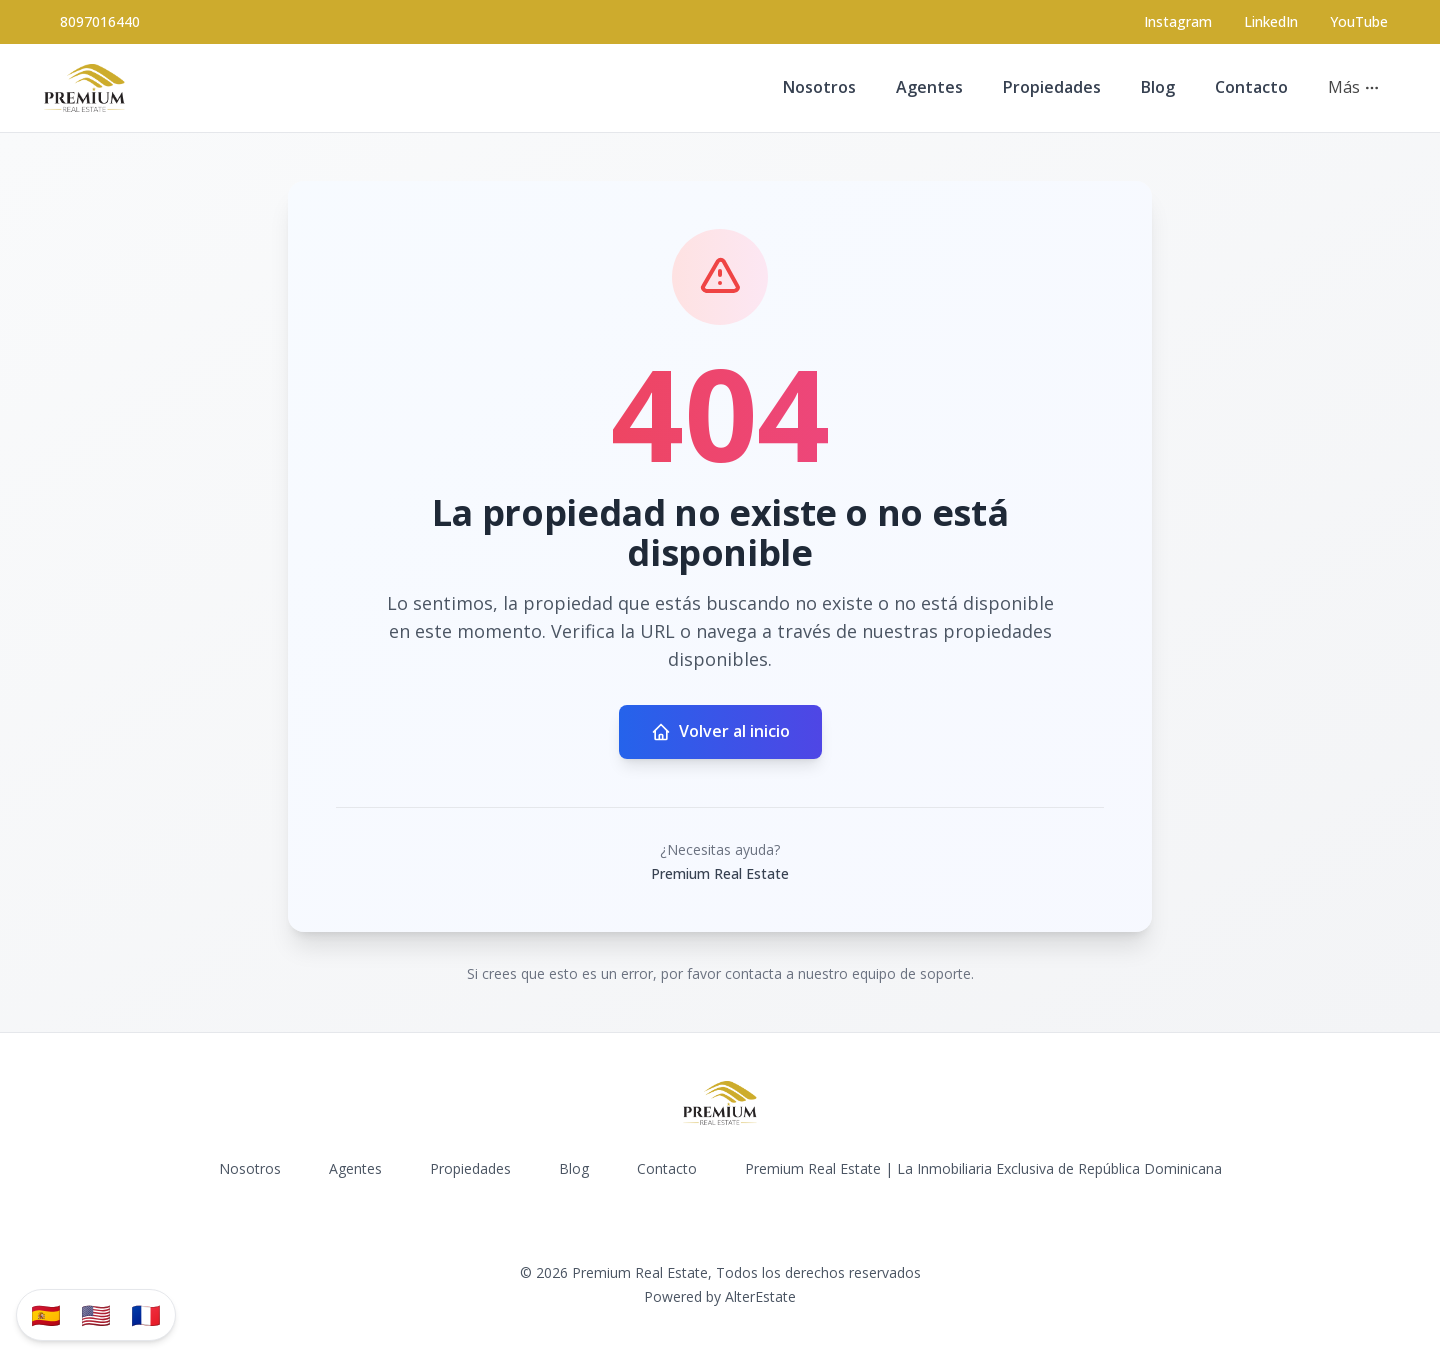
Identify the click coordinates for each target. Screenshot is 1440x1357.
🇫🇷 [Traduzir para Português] (146, 1314)
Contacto (1251, 87)
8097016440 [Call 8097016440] (100, 21)
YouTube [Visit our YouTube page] (1359, 21)
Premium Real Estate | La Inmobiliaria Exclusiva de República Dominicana (983, 1168)
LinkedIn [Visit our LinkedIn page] (1271, 21)
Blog (1158, 87)
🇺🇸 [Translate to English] (96, 1314)
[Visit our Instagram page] (1178, 22)
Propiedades (1052, 87)
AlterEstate (760, 1296)
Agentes (929, 87)
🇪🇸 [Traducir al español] (46, 1314)
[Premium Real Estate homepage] (84, 88)
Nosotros (819, 87)
